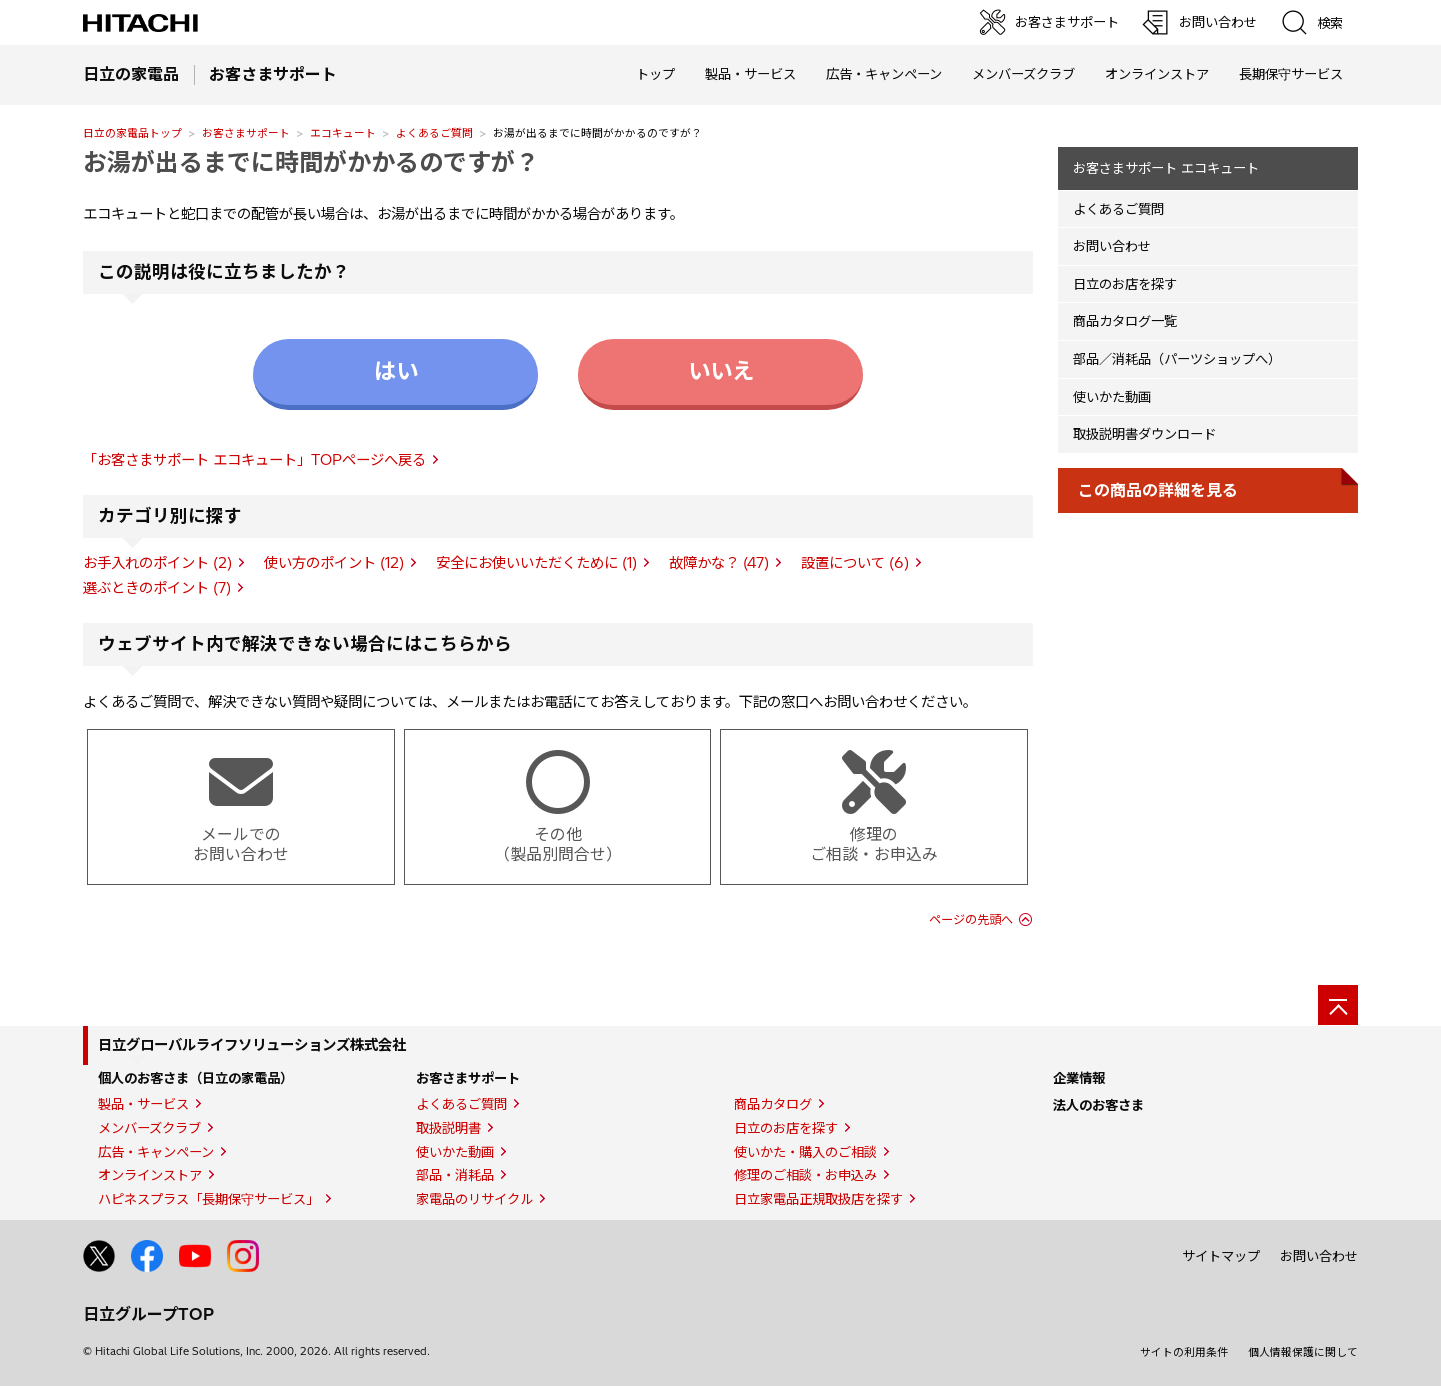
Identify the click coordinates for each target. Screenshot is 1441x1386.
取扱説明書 (448, 1128)
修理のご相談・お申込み (805, 1175)
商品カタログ (773, 1104)
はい (396, 371)
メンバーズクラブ (1023, 74)
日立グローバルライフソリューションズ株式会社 (252, 1045)
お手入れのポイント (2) (157, 563)
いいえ (721, 371)
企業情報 (1079, 1078)
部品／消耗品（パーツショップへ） (1177, 359)
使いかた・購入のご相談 (805, 1152)
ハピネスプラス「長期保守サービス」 (208, 1199)
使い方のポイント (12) (334, 563)
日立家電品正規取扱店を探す (818, 1199)
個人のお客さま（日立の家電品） (195, 1078)
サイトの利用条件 (1184, 1352)
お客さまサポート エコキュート (1166, 168)
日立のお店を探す (1125, 284)
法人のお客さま (1098, 1105)
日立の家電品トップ (132, 133)
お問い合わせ (1112, 246)
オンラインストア (1157, 74)
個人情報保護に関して (1303, 1352)
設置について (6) (855, 563)
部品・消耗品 (455, 1175)
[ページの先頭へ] (1338, 1005)
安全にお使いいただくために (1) (536, 563)
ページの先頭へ (971, 919)
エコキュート (343, 133)
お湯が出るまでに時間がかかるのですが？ (311, 162)
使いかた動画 (1112, 397)
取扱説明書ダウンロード (1144, 434)
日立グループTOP (148, 1314)
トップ (655, 74)
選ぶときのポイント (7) (157, 588)
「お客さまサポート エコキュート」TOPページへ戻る (254, 460)
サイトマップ (1221, 1256)
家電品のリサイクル (474, 1199)
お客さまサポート (246, 133)
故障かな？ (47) (719, 563)
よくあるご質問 (434, 133)
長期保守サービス (1291, 74)
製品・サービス (143, 1104)
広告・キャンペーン (156, 1152)
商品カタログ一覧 (1125, 321)
